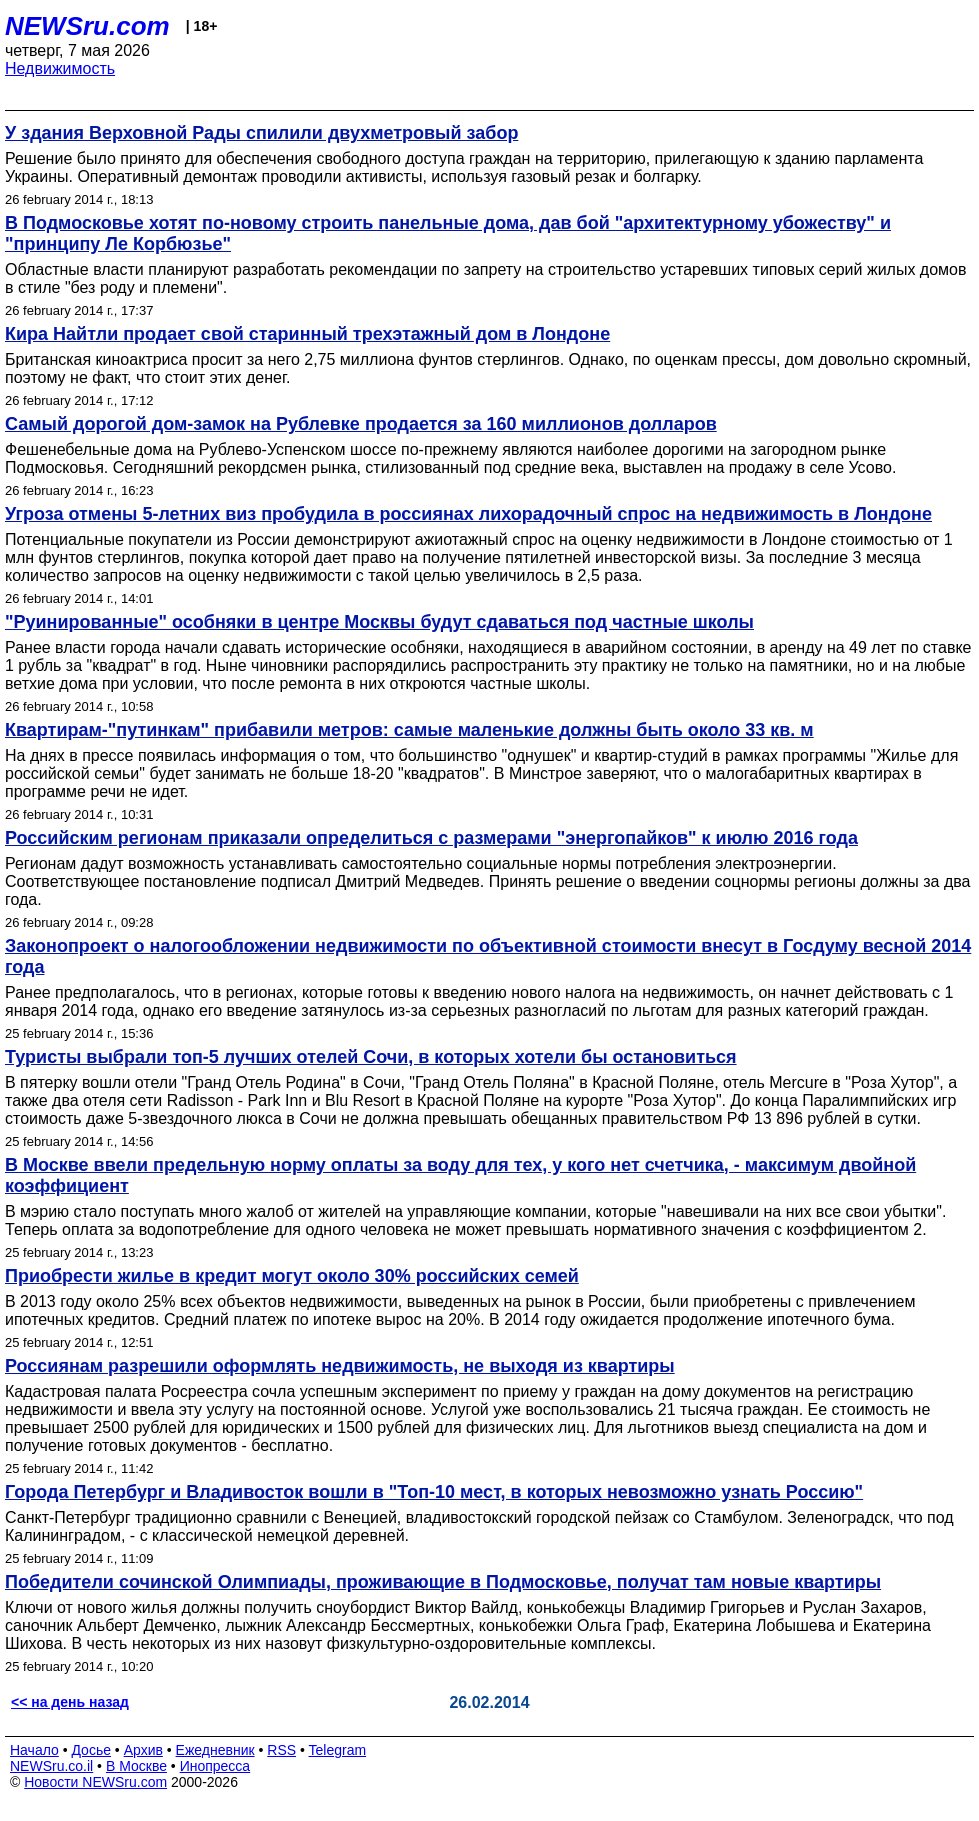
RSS (281, 1750)
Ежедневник (215, 1750)
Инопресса (215, 1766)
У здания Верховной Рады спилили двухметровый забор (261, 133)
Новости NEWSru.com (95, 1782)
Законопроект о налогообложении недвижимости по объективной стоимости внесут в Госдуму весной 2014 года (488, 956)
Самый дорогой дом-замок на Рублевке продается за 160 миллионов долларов (361, 424)
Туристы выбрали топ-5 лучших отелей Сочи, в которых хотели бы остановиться (371, 1057)
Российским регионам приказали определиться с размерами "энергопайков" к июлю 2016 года (431, 838)
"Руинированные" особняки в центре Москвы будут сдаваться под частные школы (379, 622)
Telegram (338, 1750)
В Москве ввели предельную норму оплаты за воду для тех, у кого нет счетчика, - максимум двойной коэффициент (460, 1175)
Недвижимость (60, 68)
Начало (34, 1750)
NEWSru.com (87, 26)
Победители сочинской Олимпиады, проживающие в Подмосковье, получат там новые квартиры (443, 1582)
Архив (143, 1750)
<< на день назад (70, 1702)
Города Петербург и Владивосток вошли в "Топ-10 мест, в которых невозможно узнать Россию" (434, 1492)
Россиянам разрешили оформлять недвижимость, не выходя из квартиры (340, 1366)
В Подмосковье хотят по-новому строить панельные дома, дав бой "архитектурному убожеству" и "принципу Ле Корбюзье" (448, 233)
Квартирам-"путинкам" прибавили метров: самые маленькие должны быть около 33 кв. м (409, 730)
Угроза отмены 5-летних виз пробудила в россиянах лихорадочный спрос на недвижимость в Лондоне (468, 514)
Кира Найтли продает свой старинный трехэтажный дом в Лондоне (307, 334)
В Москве (136, 1766)
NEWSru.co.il (51, 1766)
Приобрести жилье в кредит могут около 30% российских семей (292, 1276)
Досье (91, 1750)
